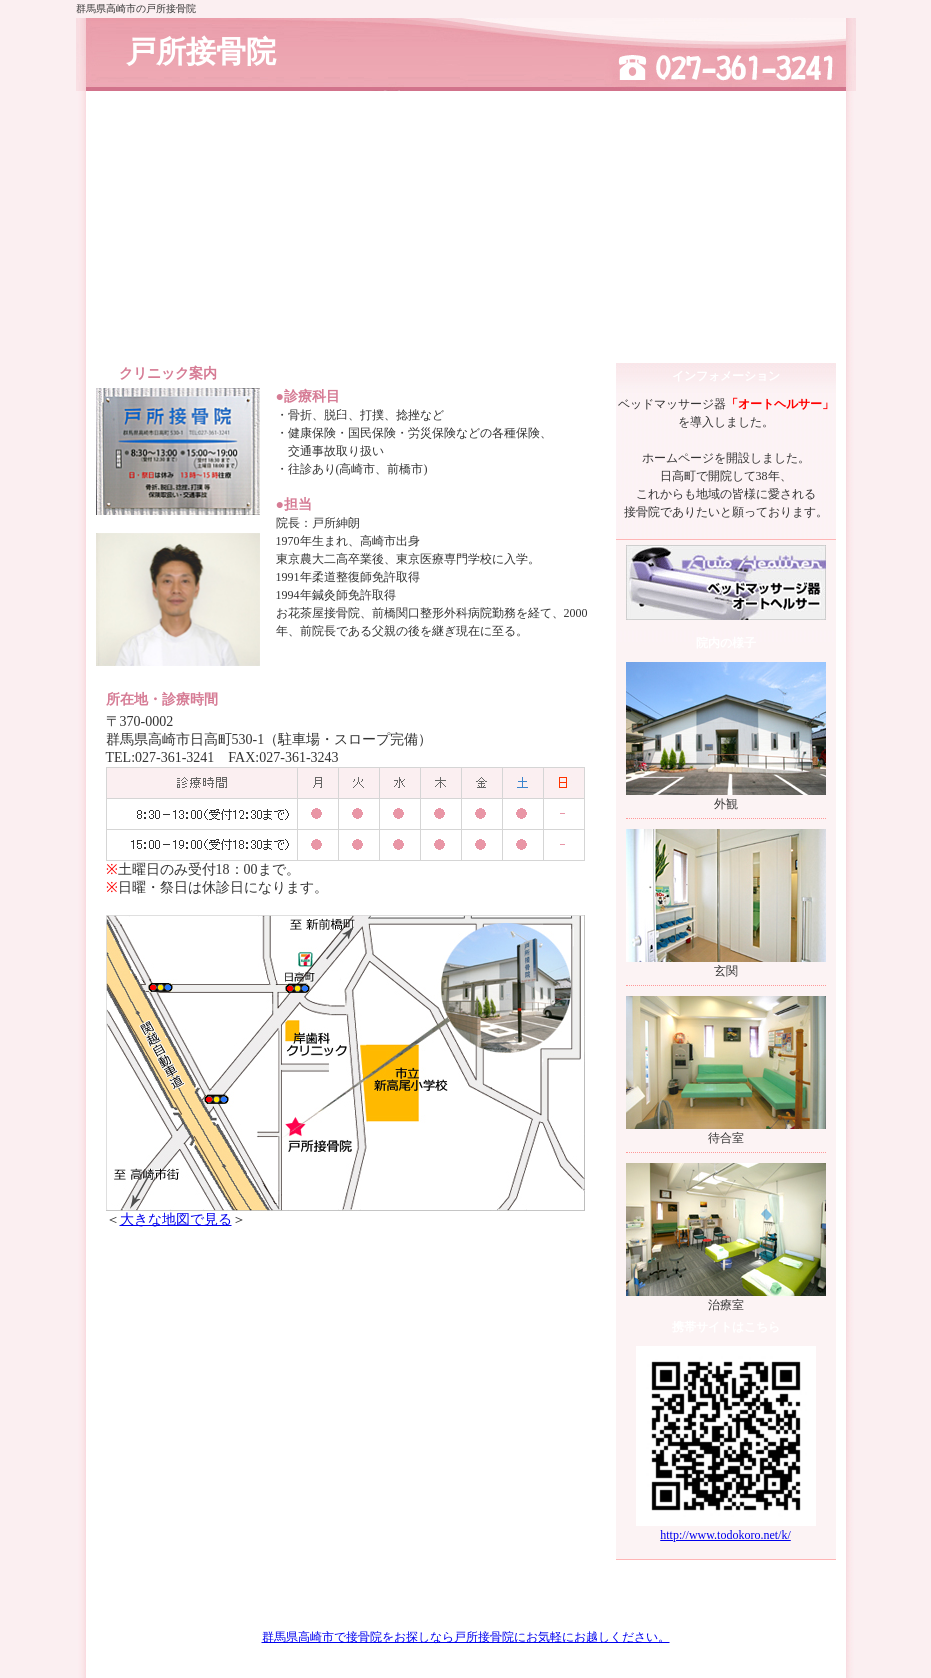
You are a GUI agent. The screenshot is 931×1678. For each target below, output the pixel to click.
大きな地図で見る (176, 1219)
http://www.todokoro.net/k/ (725, 1535)
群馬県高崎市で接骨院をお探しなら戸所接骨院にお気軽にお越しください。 (466, 1637)
